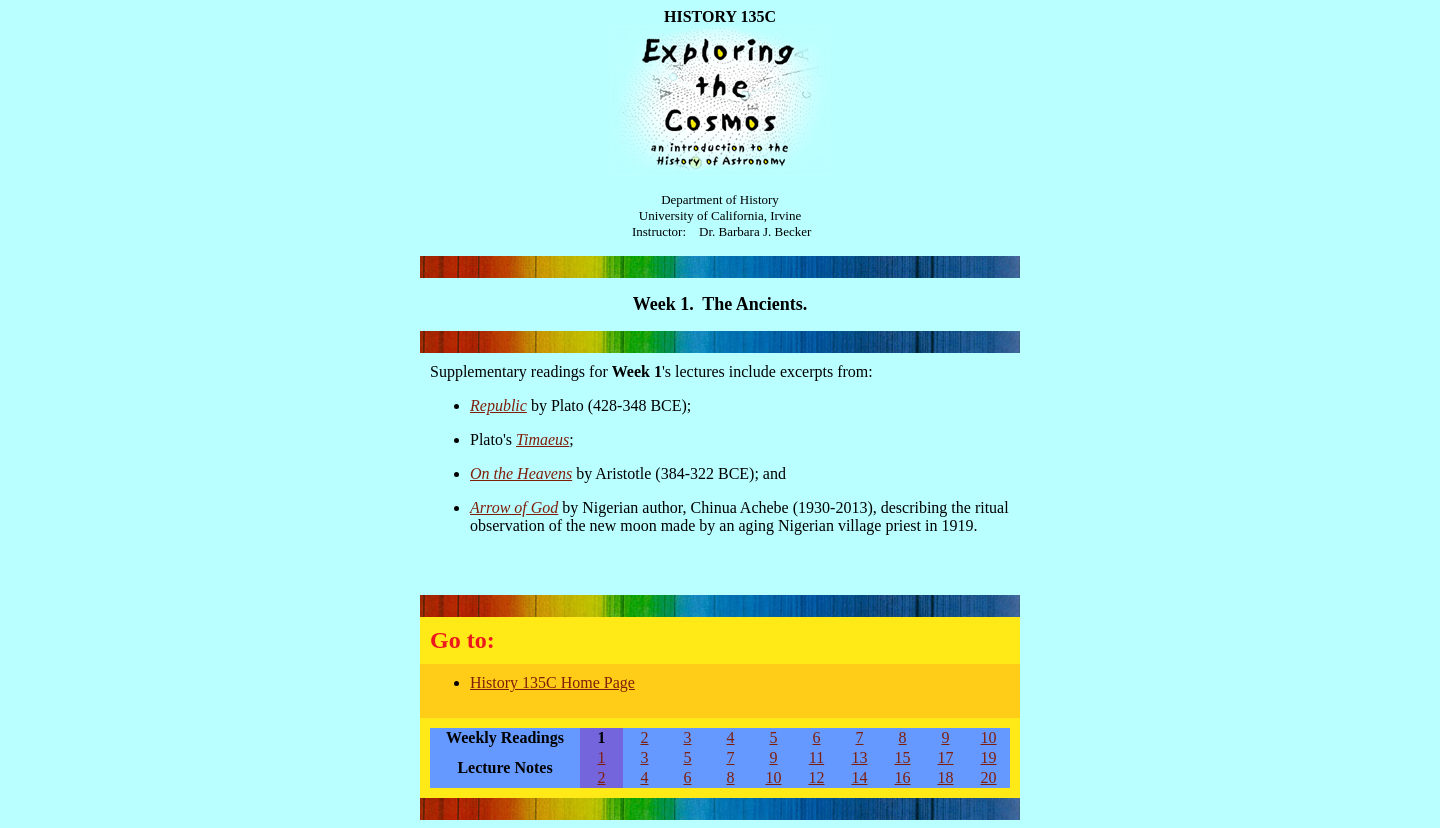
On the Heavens (521, 473)
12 (817, 777)
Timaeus (542, 439)
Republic (498, 405)
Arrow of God (514, 507)
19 (989, 757)
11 (816, 757)
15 (903, 757)
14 (860, 777)
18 (946, 777)
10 (989, 737)
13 (860, 757)
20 (989, 777)
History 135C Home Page (552, 682)
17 (946, 757)
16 (903, 777)
